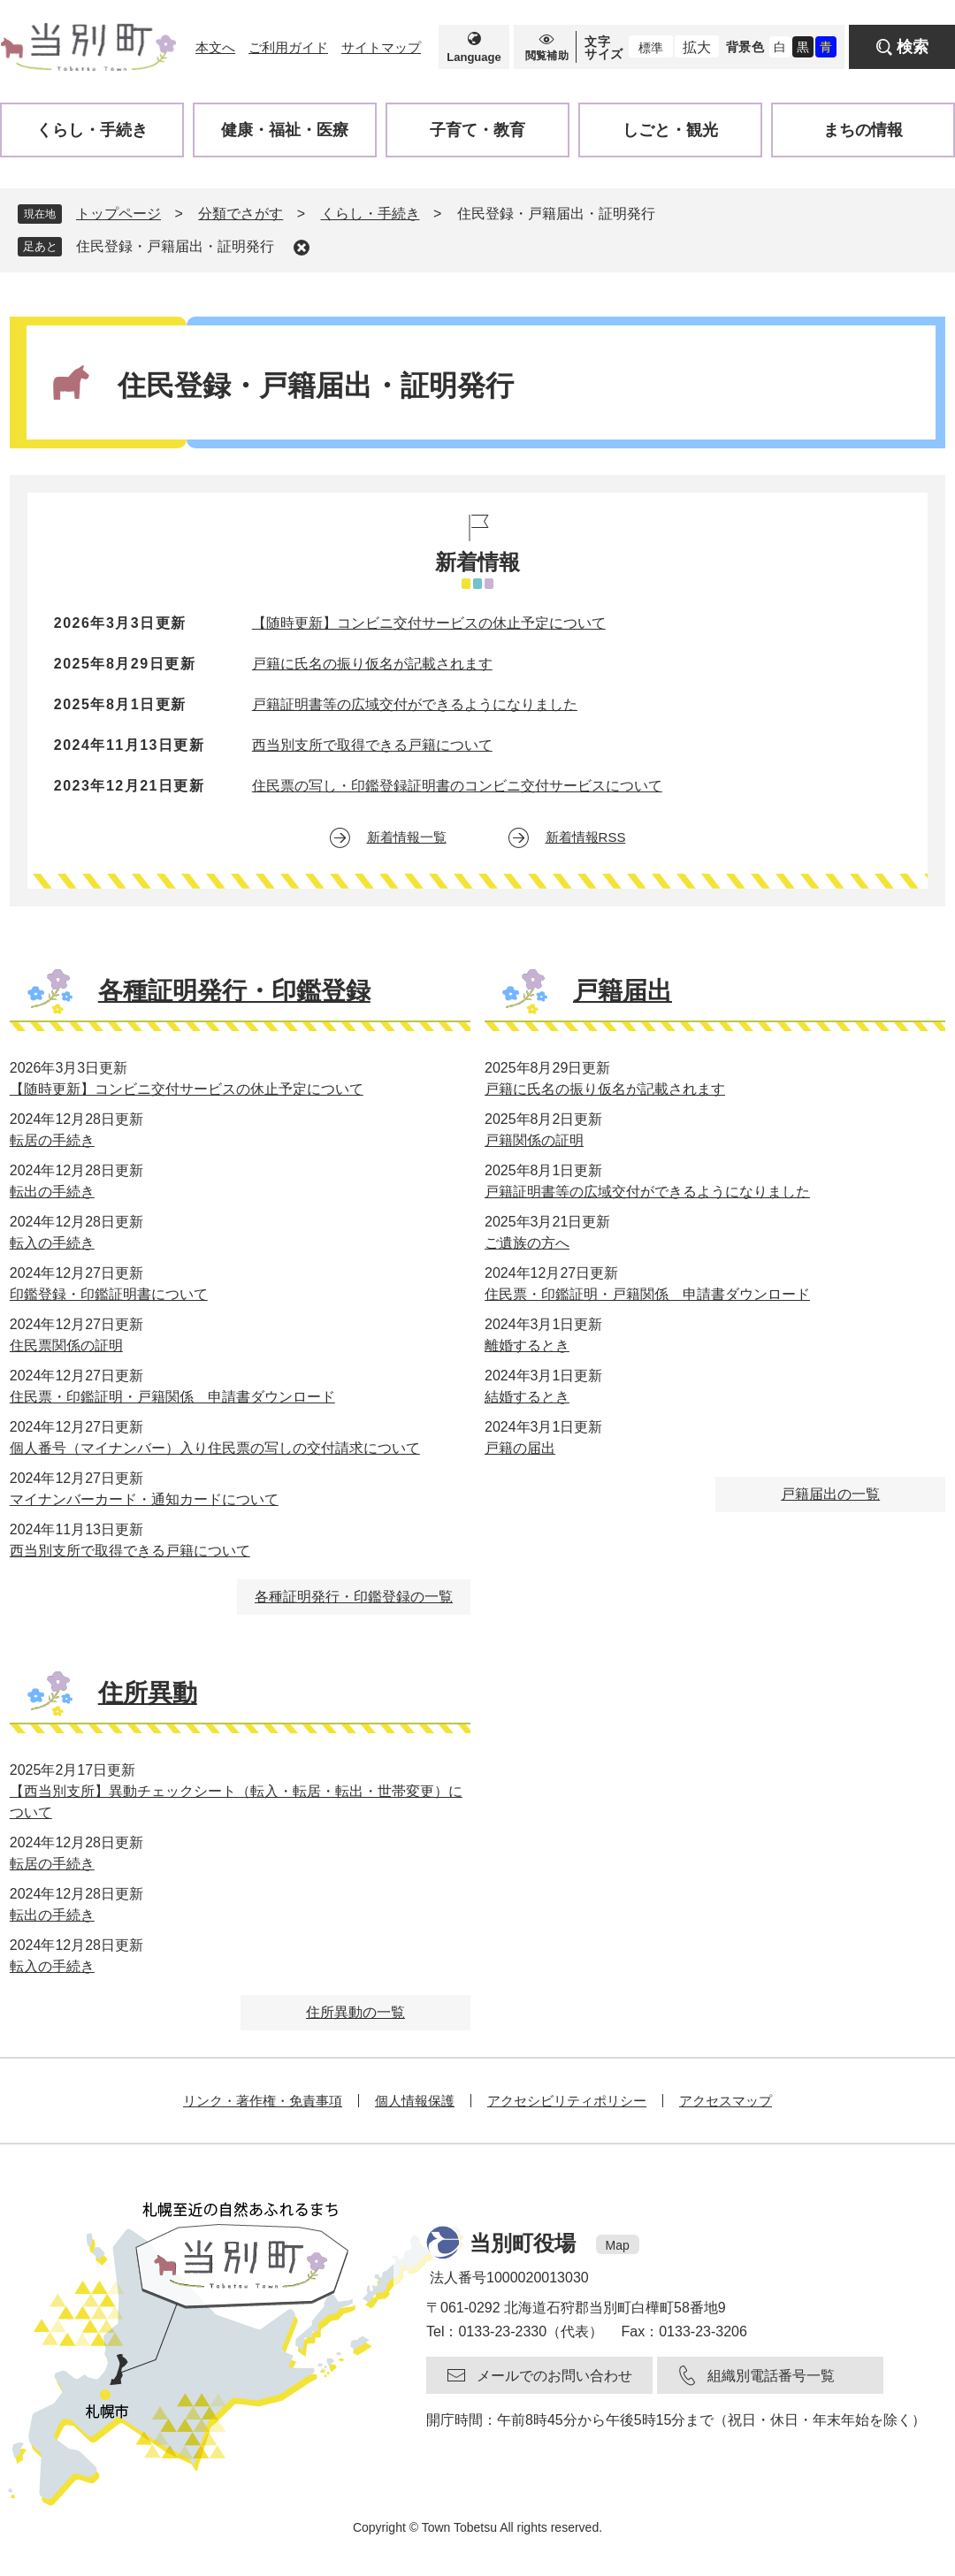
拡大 (697, 47)
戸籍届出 (622, 991)
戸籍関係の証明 (534, 1140)
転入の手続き (52, 1242)
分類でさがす (240, 213)
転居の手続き (52, 1140)
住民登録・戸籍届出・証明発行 (175, 246)
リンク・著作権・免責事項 (262, 2100)
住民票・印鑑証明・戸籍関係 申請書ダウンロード (172, 1396)
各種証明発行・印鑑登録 (234, 991)
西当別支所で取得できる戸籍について (372, 745)
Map (618, 2245)
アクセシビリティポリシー (566, 2100)
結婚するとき (527, 1396)
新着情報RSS (586, 837)
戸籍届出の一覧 (830, 1494)
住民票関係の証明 (66, 1345)
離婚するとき (527, 1345)
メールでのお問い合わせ (554, 2375)
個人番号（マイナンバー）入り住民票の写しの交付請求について (215, 1448)
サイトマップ (381, 47)
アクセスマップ (725, 2100)
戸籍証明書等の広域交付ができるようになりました (414, 704)
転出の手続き (52, 1191)
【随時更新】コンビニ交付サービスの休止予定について (429, 623)
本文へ (215, 47)
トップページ (118, 213)
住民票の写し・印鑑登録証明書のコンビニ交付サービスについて (457, 785)
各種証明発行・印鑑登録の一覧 (354, 1596)
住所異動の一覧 (355, 2012)
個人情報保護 (415, 2100)
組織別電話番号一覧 (771, 2375)
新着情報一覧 (407, 837)
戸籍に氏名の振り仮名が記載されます (372, 663)
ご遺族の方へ (527, 1242)
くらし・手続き (370, 213)
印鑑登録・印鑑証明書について (109, 1294)
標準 (650, 48)
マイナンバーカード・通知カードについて (144, 1499)
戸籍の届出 (520, 1448)
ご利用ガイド (288, 47)
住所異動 (147, 1693)
